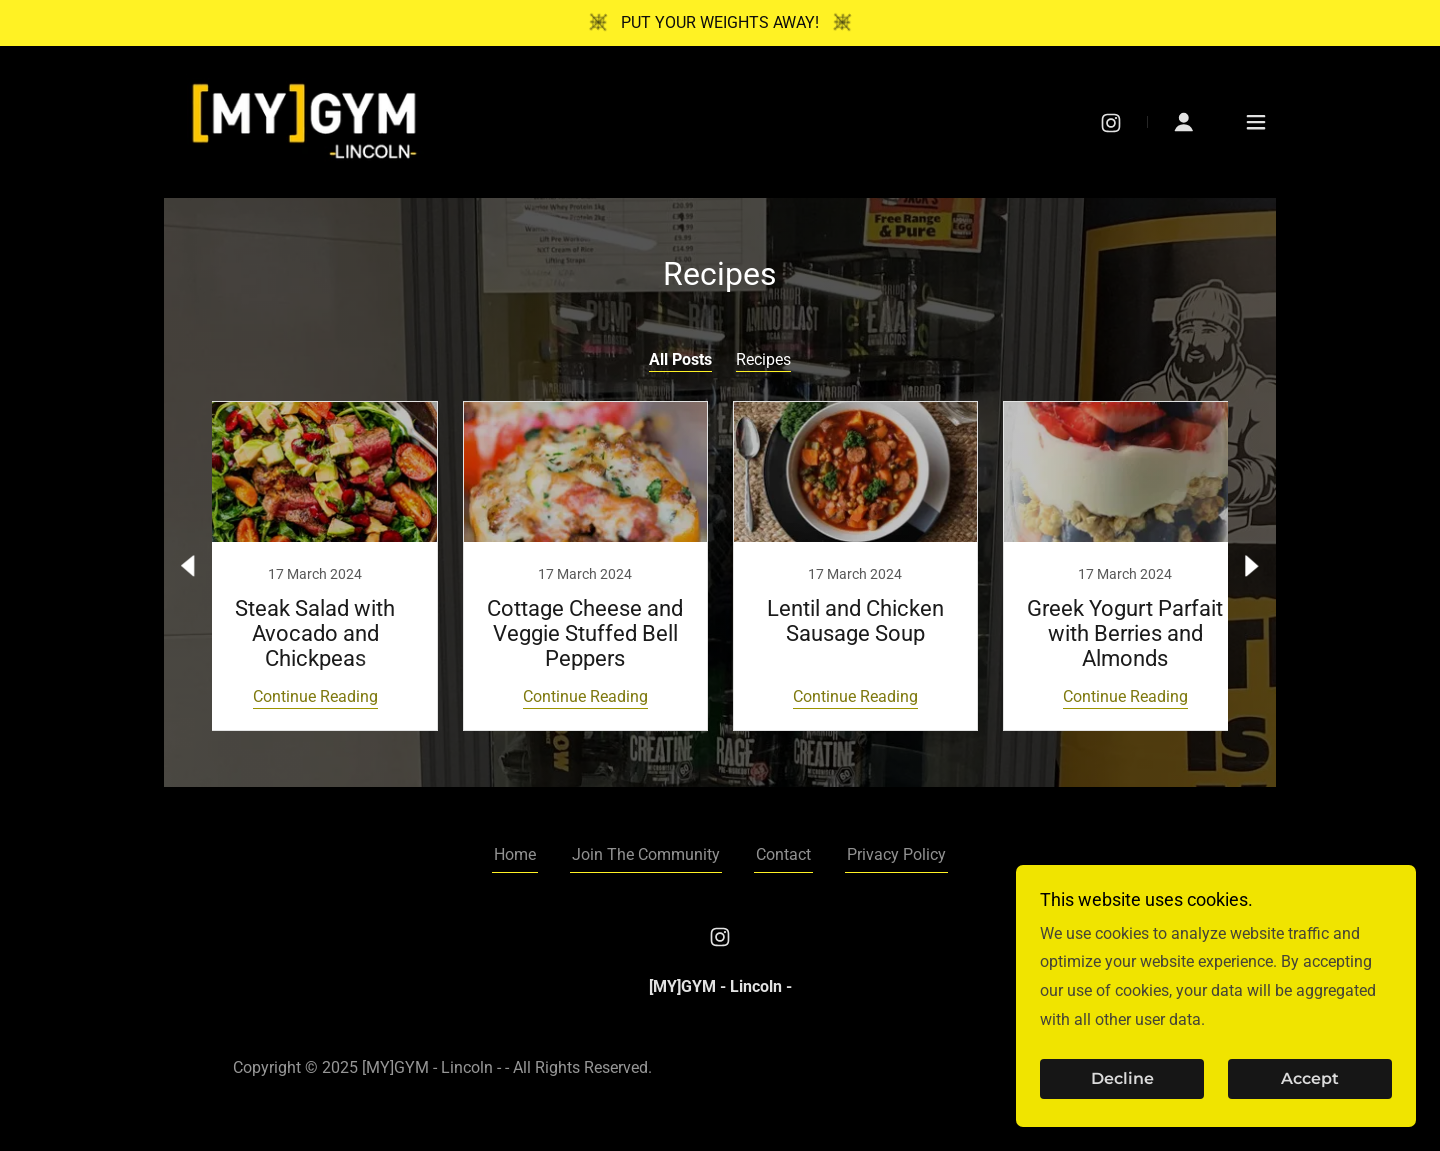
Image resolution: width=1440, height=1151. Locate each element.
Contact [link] (783, 854)
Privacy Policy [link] (896, 854)
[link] (304, 120)
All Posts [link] (680, 359)
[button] (1184, 122)
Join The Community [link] (646, 854)
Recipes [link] (763, 359)
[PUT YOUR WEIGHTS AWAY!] (720, 23)
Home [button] (515, 854)
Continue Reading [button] (315, 696)
